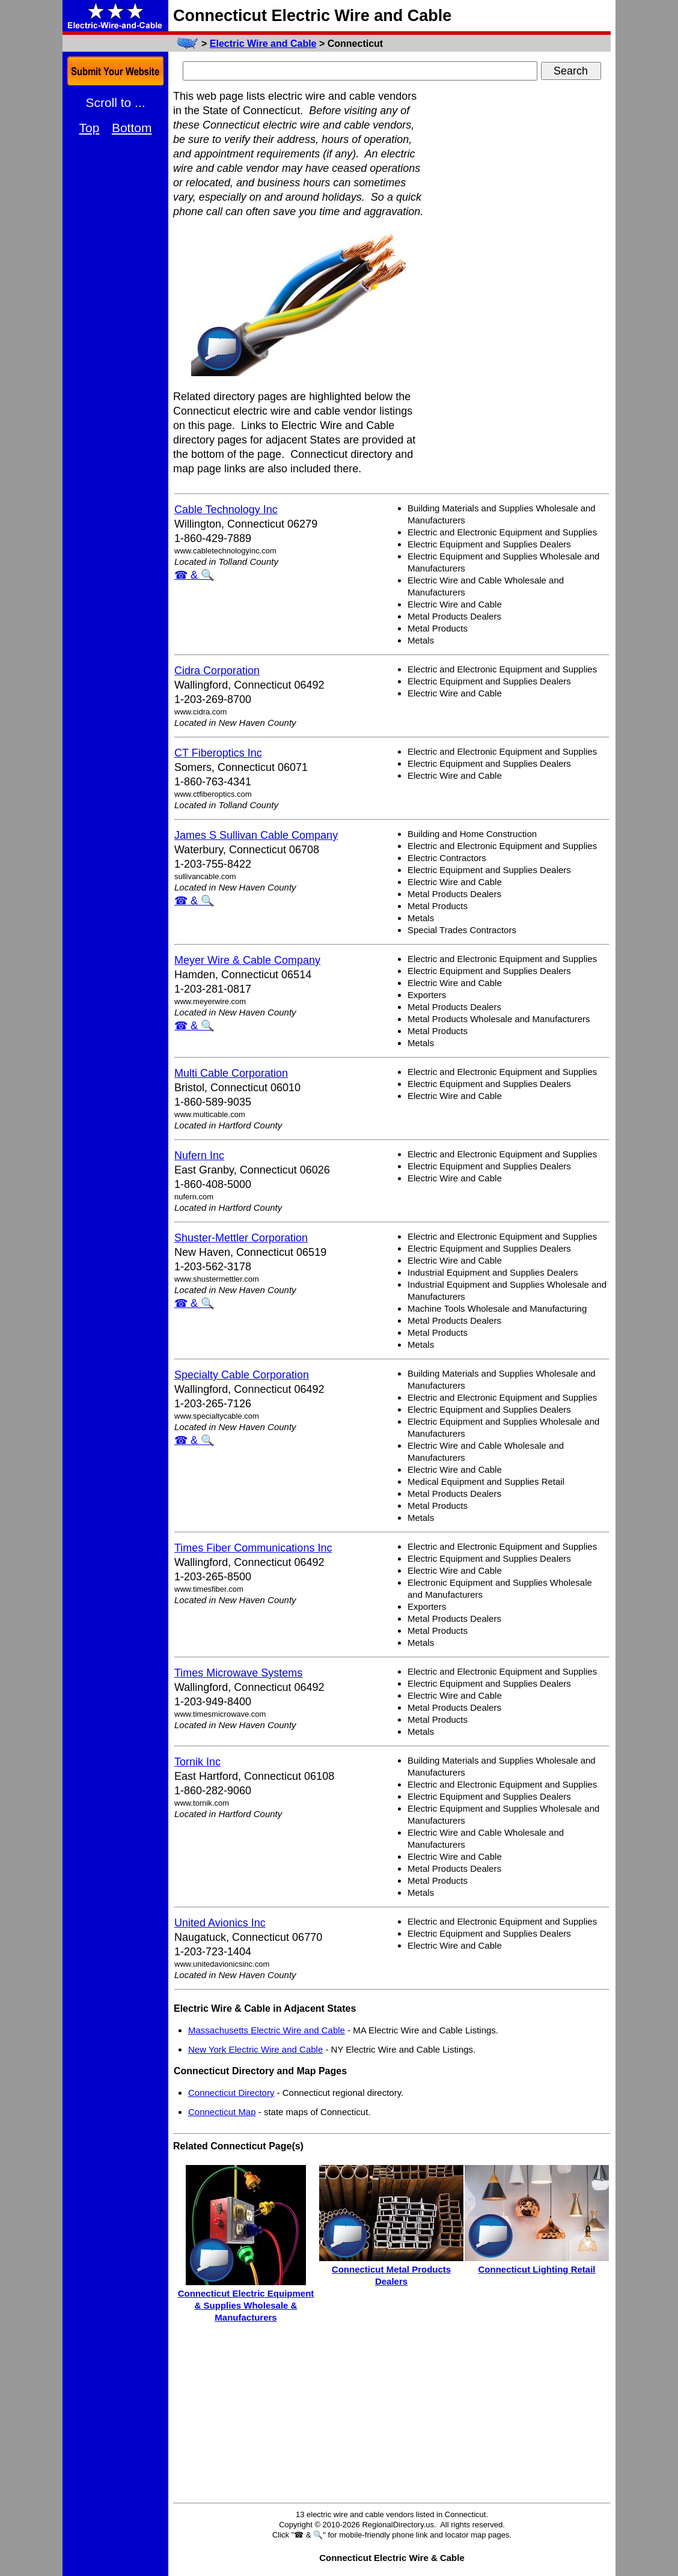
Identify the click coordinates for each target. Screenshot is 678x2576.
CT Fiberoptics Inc (218, 753)
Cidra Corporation (217, 671)
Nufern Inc (199, 1155)
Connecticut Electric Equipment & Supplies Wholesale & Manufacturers (246, 2305)
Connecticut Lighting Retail (537, 2269)
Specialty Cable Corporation (241, 1375)
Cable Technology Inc (226, 510)
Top (89, 128)
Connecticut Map (222, 2112)
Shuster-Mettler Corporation (241, 1238)
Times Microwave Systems (238, 1673)
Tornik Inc (197, 1762)
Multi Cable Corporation (231, 1073)
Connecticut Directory (231, 2092)
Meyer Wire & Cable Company (247, 960)
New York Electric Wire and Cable (255, 2049)
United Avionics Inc (220, 1923)
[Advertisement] (520, 269)
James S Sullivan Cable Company (256, 835)
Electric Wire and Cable (263, 43)
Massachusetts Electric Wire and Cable (266, 2030)
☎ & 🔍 (194, 575)
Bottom (132, 128)
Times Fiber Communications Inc (253, 1548)
